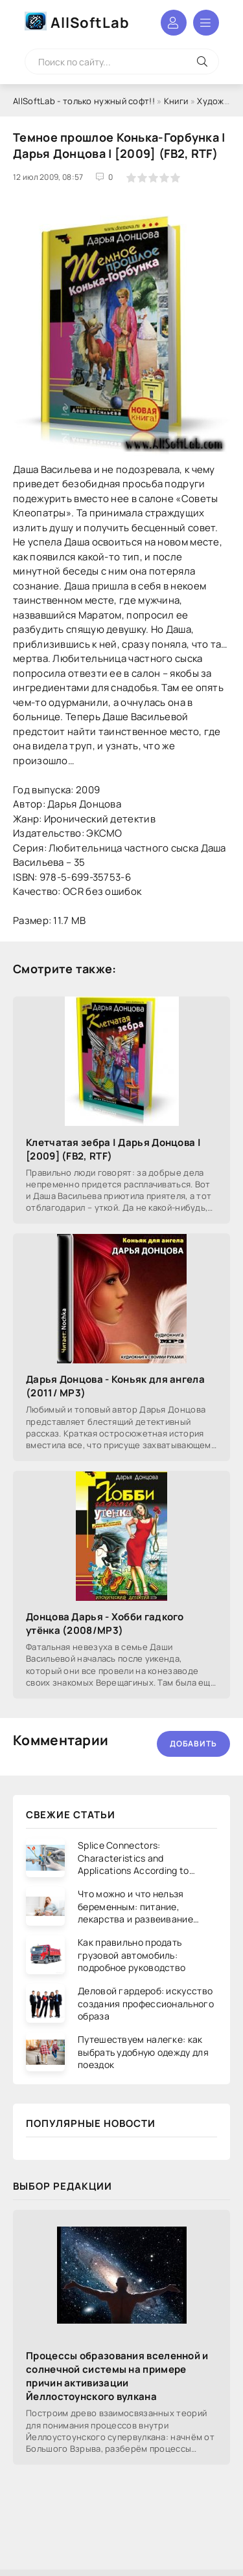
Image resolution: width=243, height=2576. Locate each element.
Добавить (193, 1743)
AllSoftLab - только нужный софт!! (84, 101)
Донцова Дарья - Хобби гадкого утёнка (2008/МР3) (105, 1623)
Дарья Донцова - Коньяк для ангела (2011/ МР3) (115, 1386)
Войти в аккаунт (174, 23)
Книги (176, 101)
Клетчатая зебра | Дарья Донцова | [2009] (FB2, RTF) (113, 1149)
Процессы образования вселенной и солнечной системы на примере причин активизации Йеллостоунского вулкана (117, 2376)
